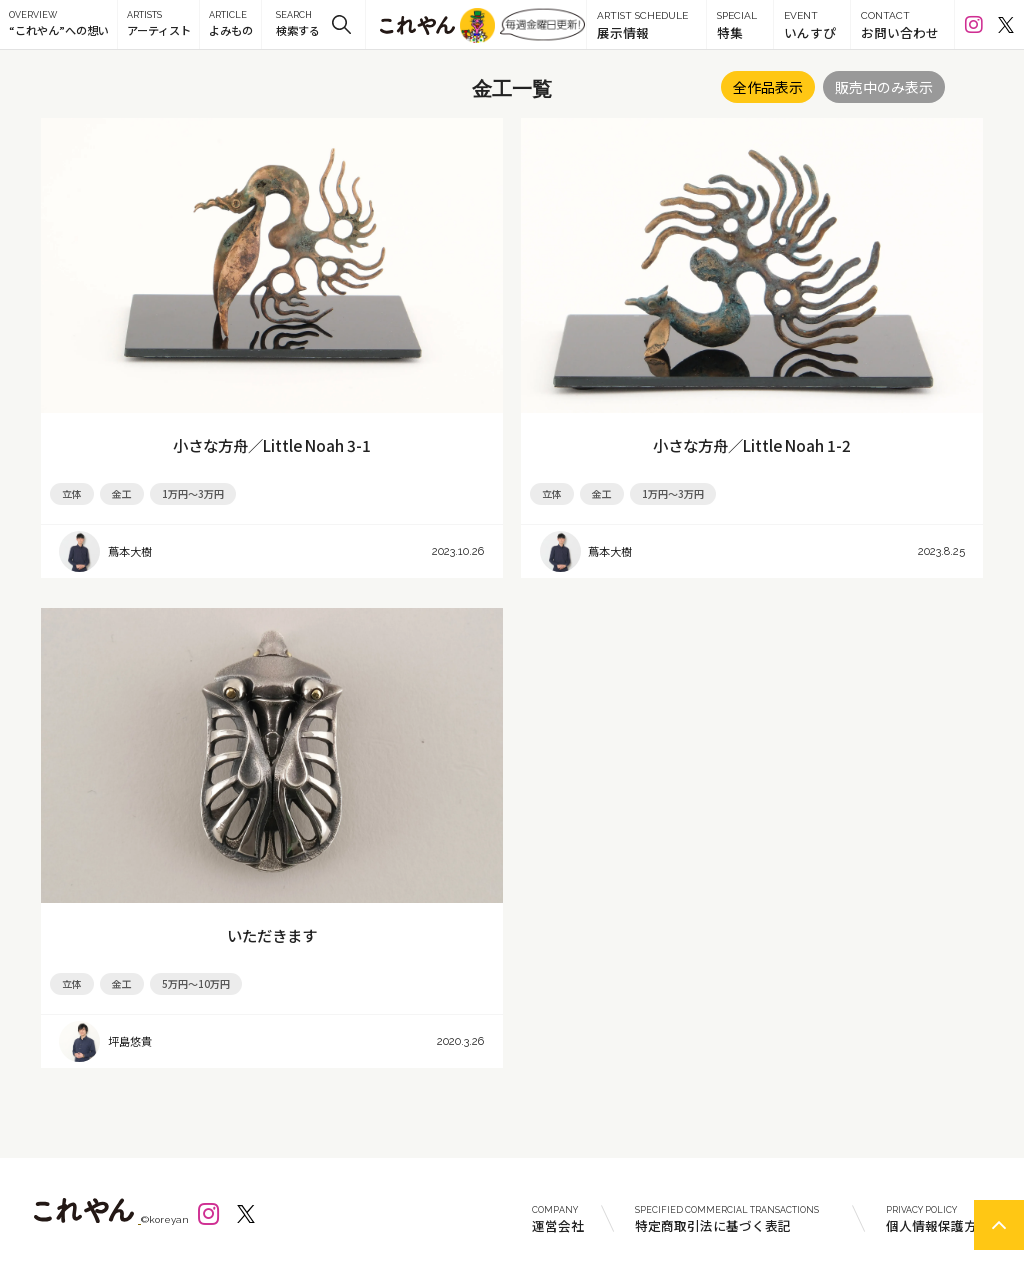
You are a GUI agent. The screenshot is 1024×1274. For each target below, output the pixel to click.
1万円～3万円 (193, 493)
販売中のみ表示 (884, 87)
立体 (72, 493)
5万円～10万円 (196, 983)
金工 (122, 493)
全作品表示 (768, 87)
